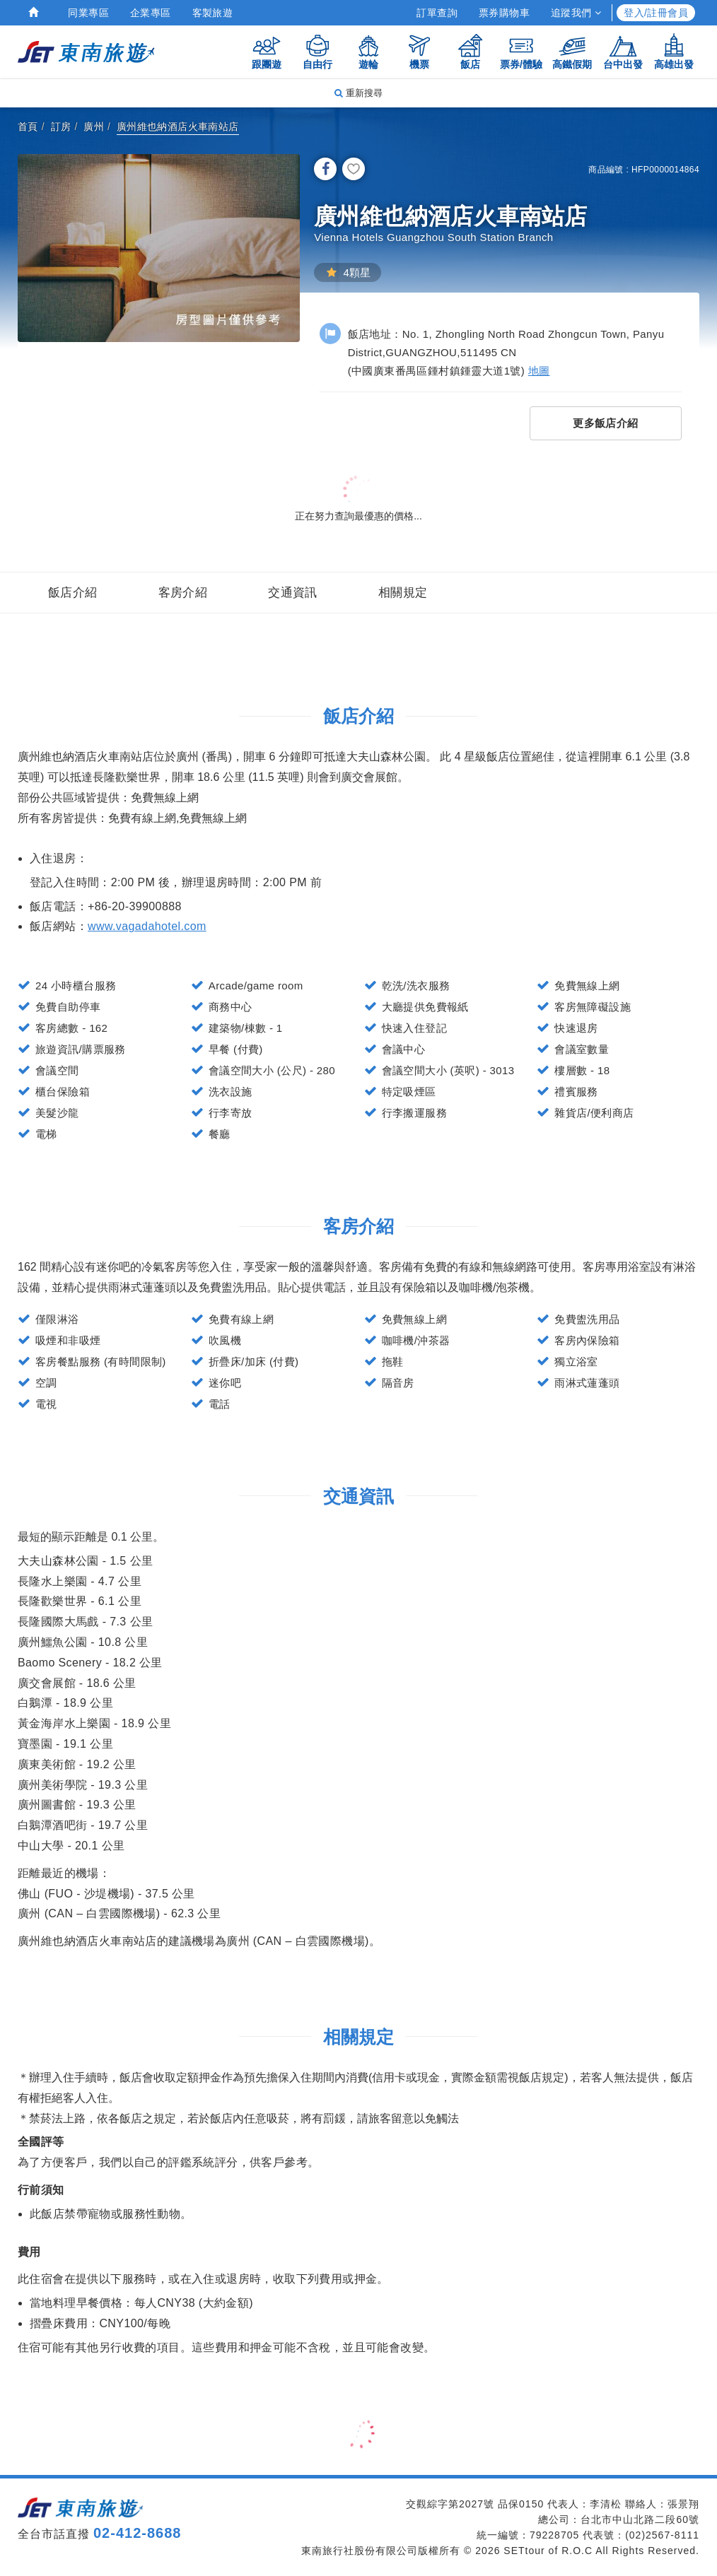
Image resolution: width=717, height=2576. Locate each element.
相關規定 (403, 592)
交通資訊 (292, 592)
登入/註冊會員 (656, 12)
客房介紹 (183, 592)
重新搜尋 (358, 93)
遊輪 (368, 51)
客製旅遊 (212, 12)
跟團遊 (266, 51)
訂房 (61, 126)
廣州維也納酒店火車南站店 (178, 126)
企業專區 (150, 12)
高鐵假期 (572, 51)
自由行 (317, 51)
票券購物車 (504, 12)
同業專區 (88, 12)
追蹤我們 (576, 12)
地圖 (539, 371)
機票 (419, 51)
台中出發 (623, 51)
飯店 (470, 51)
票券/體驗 (521, 51)
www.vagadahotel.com (147, 926)
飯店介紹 (73, 592)
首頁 (28, 126)
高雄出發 (674, 51)
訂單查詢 (436, 12)
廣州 (93, 126)
